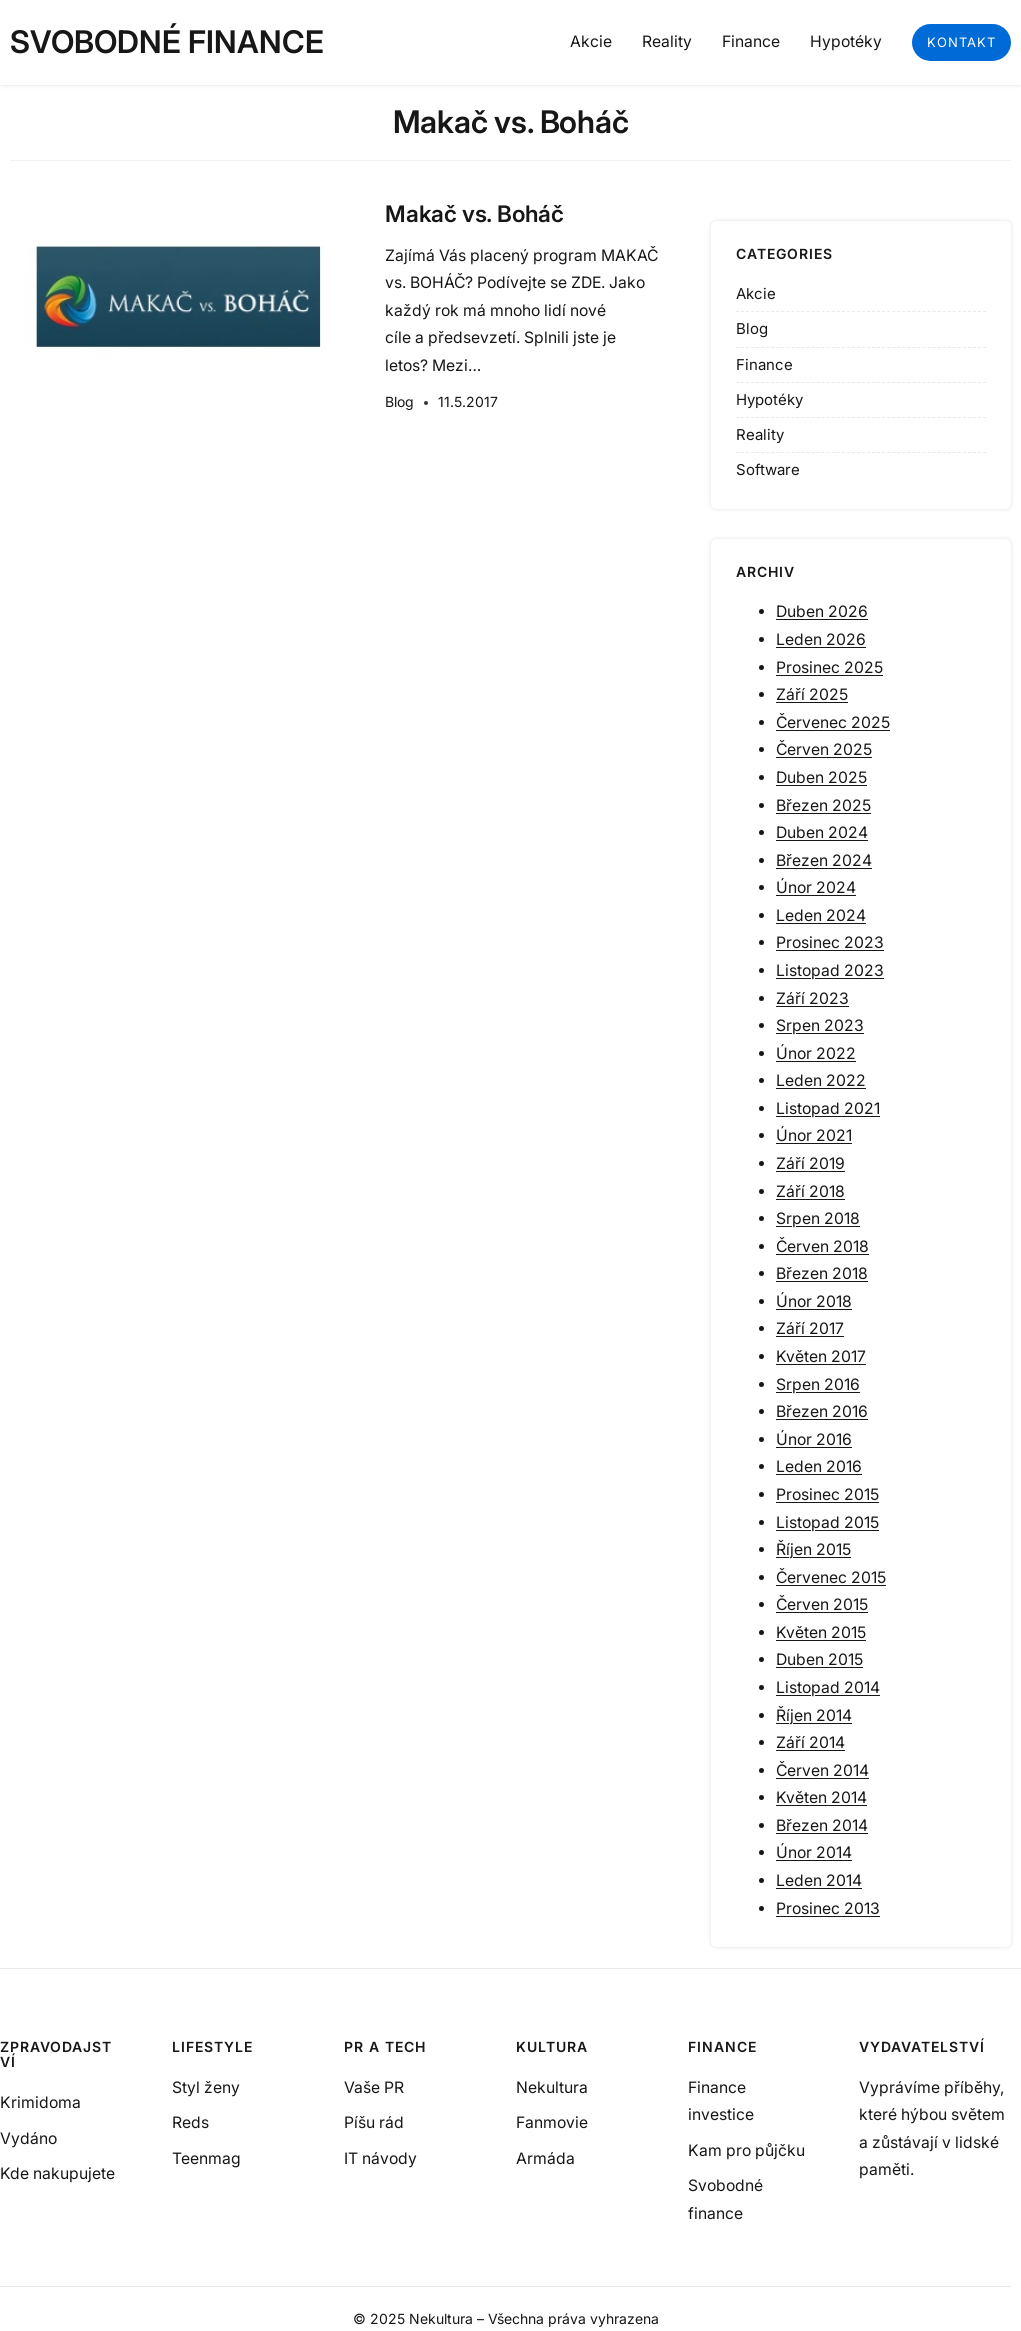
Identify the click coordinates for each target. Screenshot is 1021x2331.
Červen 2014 (822, 1770)
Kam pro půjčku (746, 2150)
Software (768, 469)
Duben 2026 (822, 611)
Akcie (756, 293)
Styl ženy (206, 2087)
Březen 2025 (823, 805)
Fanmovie (552, 2122)
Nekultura (552, 2087)
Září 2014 (810, 1742)
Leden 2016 (819, 1466)
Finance (764, 364)
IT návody (380, 2158)
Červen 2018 (822, 1246)
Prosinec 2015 (827, 1494)
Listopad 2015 (827, 1522)
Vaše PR (374, 2087)
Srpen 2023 (820, 1025)
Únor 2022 (816, 1053)
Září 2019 (810, 1163)
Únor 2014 (814, 1852)
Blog (399, 401)
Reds (190, 2122)
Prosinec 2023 (830, 942)
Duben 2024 (822, 832)
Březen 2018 (822, 1273)
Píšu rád (374, 2122)
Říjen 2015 (813, 1549)
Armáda (545, 2158)
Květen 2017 (821, 1356)
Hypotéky (769, 399)
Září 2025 (812, 694)
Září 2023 (812, 998)
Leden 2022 (821, 1080)
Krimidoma (40, 2102)
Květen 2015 (821, 1632)
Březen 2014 (822, 1825)
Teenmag (206, 2158)
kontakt (961, 42)
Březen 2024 (824, 860)
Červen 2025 (824, 749)
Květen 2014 (821, 1797)
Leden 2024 (821, 915)
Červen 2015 (822, 1604)
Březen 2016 (822, 1411)
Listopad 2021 (828, 1108)
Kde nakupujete (57, 2173)
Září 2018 (810, 1191)
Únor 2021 (814, 1135)
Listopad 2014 (828, 1687)
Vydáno (28, 2138)
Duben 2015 (819, 1659)
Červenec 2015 (831, 1577)
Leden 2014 (819, 1880)
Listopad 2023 (830, 970)
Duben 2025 (821, 777)
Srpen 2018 (818, 1218)
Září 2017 (810, 1328)
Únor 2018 (814, 1301)
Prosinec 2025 (829, 667)
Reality (760, 434)
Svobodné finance (167, 42)
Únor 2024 (816, 887)
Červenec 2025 (833, 722)
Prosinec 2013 (828, 1908)
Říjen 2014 (814, 1715)
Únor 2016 (814, 1439)
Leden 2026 (821, 639)
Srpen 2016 (818, 1384)
